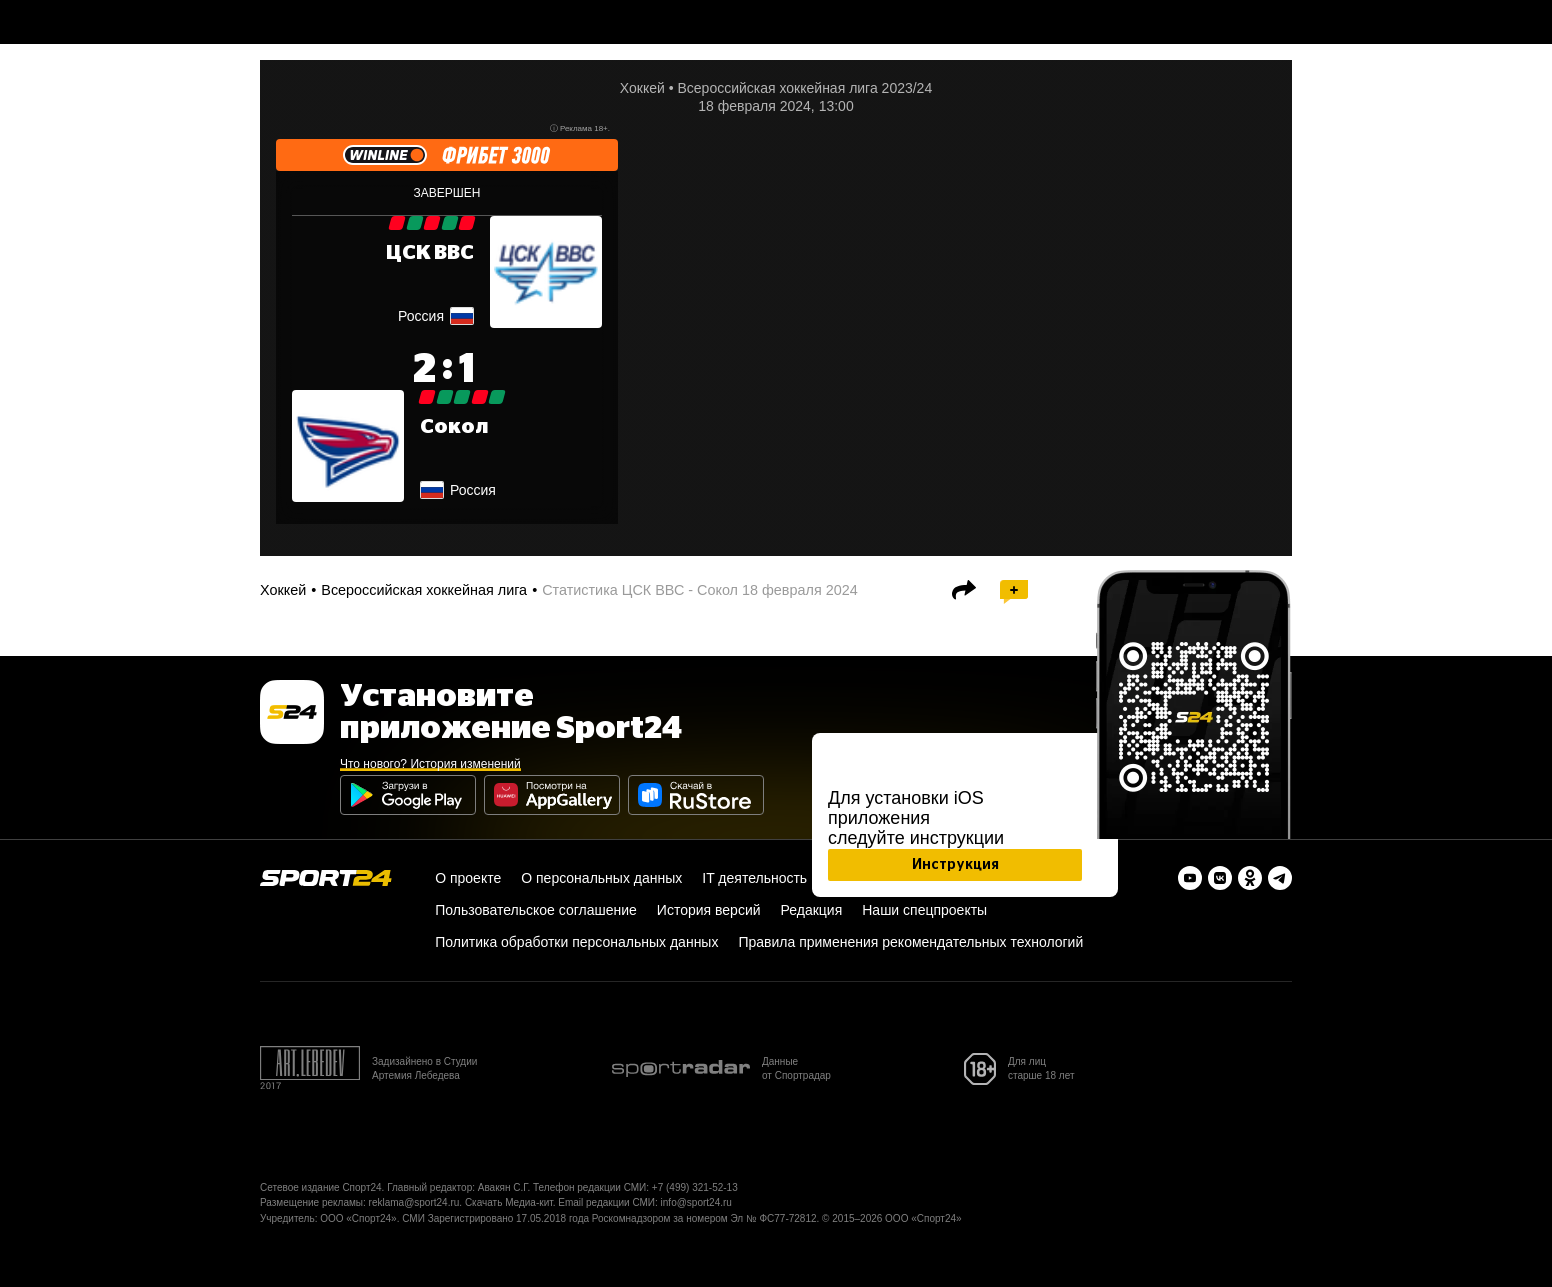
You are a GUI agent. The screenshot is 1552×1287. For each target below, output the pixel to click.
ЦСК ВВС (430, 253)
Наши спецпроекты (924, 910)
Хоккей (642, 88)
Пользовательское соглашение (536, 910)
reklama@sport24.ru (414, 1202)
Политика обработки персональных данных (576, 942)
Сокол (454, 427)
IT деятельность (754, 878)
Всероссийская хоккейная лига (424, 590)
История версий (709, 910)
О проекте (468, 878)
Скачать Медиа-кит (509, 1202)
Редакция (812, 910)
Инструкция (955, 865)
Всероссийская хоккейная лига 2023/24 (804, 88)
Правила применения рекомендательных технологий (910, 942)
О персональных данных (601, 878)
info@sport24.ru (696, 1202)
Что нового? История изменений (430, 764)
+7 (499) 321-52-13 (695, 1187)
